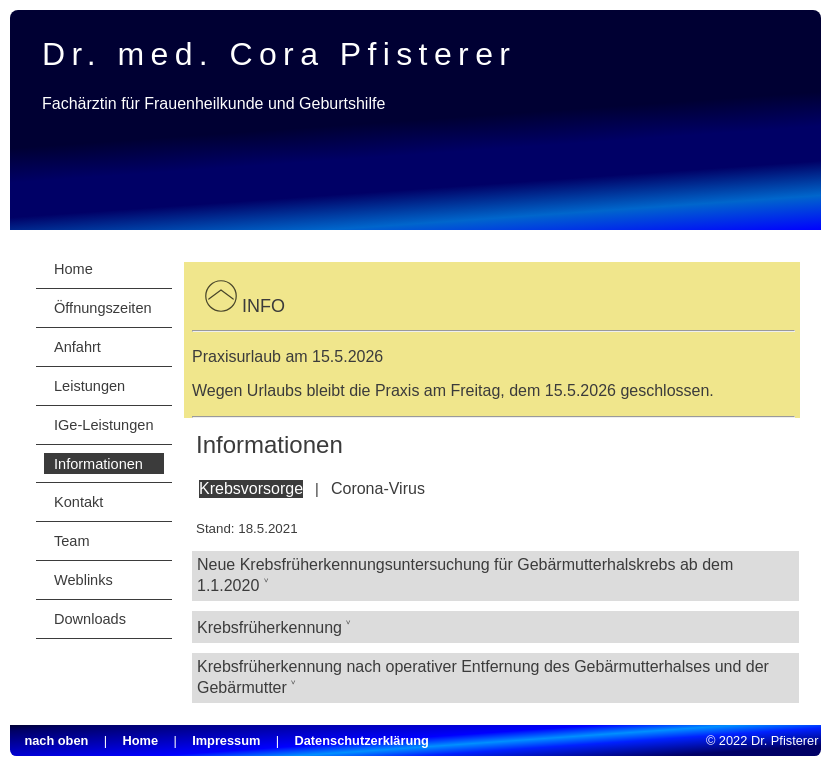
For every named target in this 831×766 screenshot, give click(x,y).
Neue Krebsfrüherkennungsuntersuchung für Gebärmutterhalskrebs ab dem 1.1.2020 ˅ (465, 575)
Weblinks (83, 580)
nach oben (56, 740)
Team (72, 541)
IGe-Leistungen (103, 425)
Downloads (90, 619)
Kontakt (78, 502)
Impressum (226, 740)
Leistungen (89, 386)
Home (73, 269)
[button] (221, 306)
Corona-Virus (378, 488)
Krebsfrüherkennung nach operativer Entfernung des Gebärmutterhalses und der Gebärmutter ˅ (483, 677)
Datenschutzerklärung (362, 740)
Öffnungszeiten (103, 308)
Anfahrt (77, 347)
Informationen (98, 464)
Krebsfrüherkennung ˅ (274, 627)
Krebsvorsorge (251, 488)
